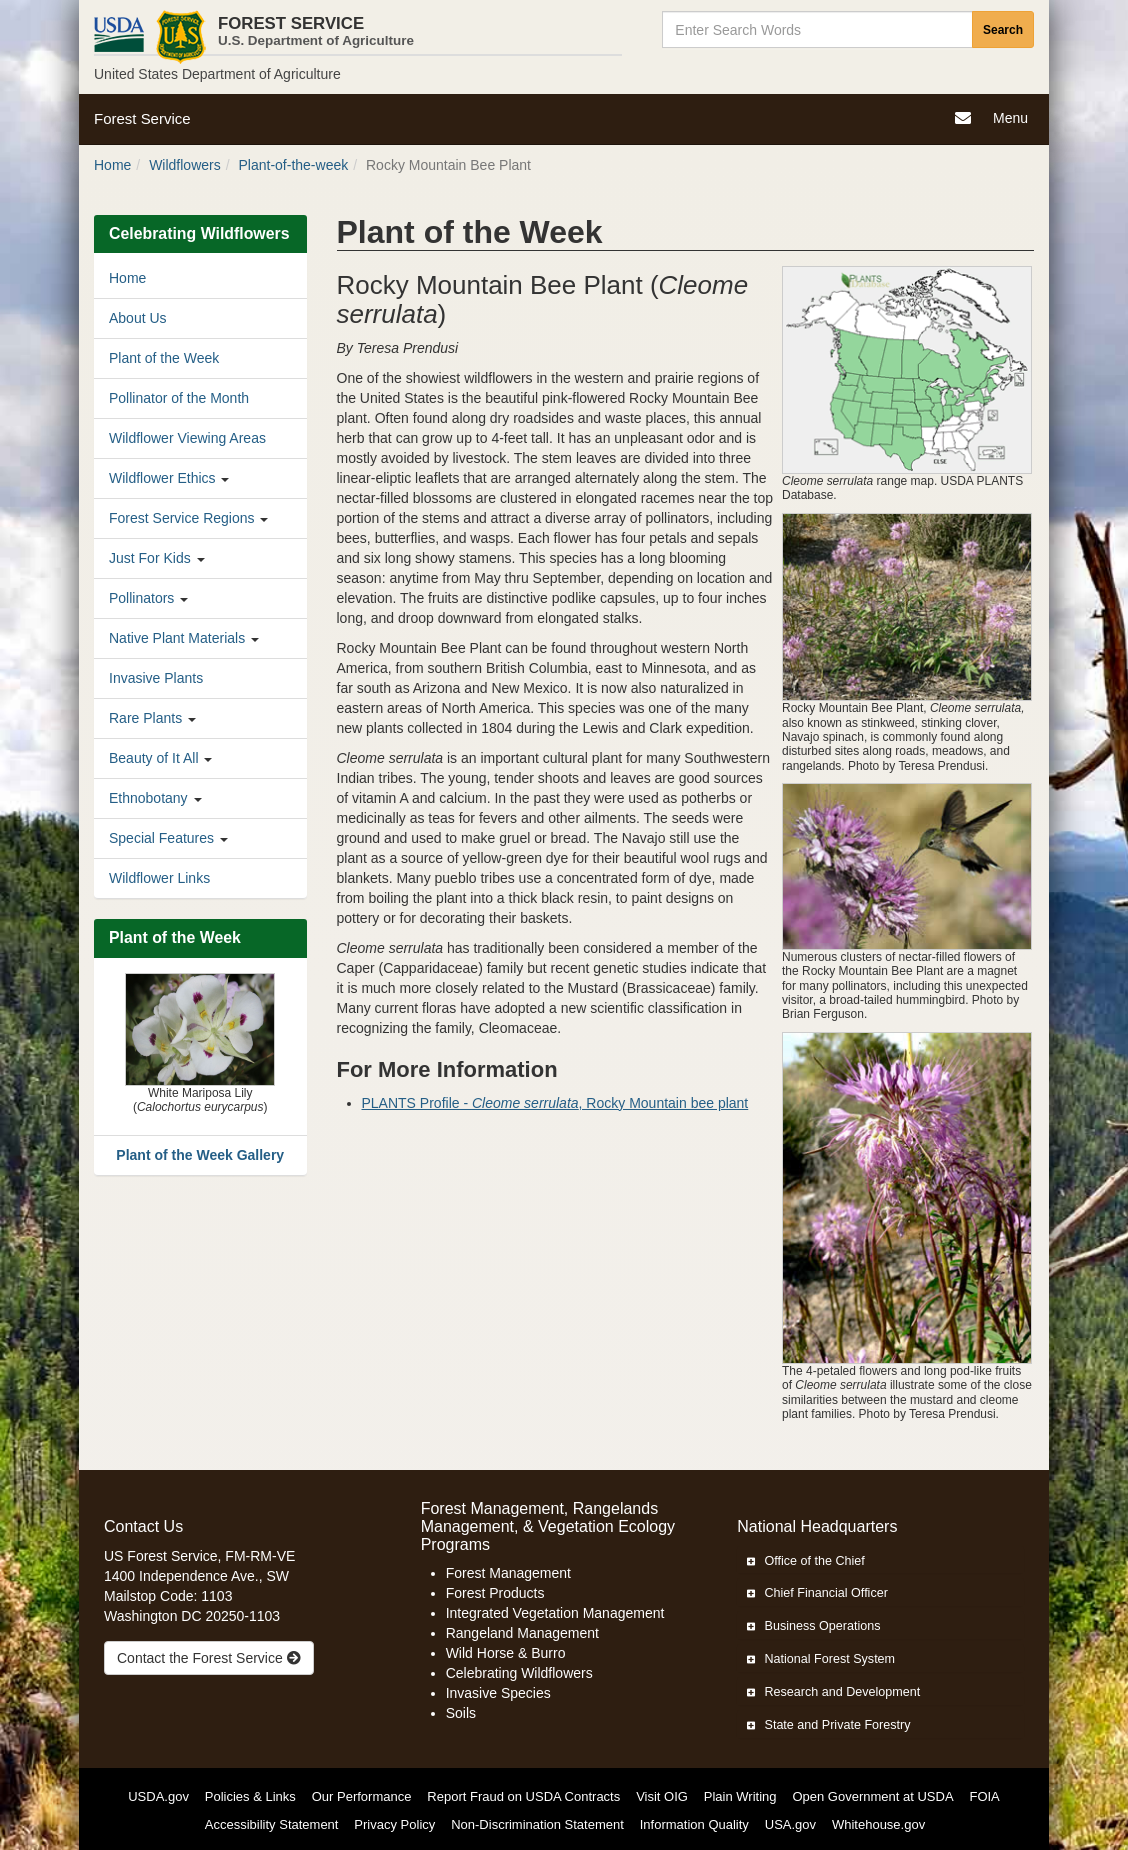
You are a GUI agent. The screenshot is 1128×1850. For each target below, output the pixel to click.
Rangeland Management (522, 1633)
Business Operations (813, 1626)
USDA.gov (158, 1796)
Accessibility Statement (272, 1824)
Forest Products (495, 1593)
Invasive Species (498, 1693)
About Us (138, 318)
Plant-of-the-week (294, 165)
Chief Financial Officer (817, 1593)
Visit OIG (662, 1796)
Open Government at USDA (872, 1796)
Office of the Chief (806, 1561)
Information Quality (694, 1824)
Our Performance (362, 1796)
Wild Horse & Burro (506, 1653)
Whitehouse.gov (878, 1824)
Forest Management (508, 1573)
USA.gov (790, 1824)
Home (112, 165)
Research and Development (833, 1692)
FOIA (984, 1796)
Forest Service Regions (182, 518)
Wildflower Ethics (162, 478)
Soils (461, 1713)
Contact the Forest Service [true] (209, 1658)
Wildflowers (185, 165)
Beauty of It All (154, 758)
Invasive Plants (156, 678)
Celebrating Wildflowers (519, 1673)
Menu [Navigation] (1013, 120)
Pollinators (141, 598)
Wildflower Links (159, 878)
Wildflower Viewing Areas (187, 438)
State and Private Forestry (828, 1725)
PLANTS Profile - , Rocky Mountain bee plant (555, 1103)
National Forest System (821, 1659)
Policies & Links (250, 1796)
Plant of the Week (164, 358)
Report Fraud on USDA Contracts (523, 1796)
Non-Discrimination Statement (537, 1824)
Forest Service (142, 118)
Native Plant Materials (177, 638)
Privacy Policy (394, 1824)
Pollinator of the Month (179, 398)
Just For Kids (150, 558)
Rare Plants (145, 718)
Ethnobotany (148, 798)
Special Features (161, 838)
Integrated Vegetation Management (555, 1613)
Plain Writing (740, 1796)
